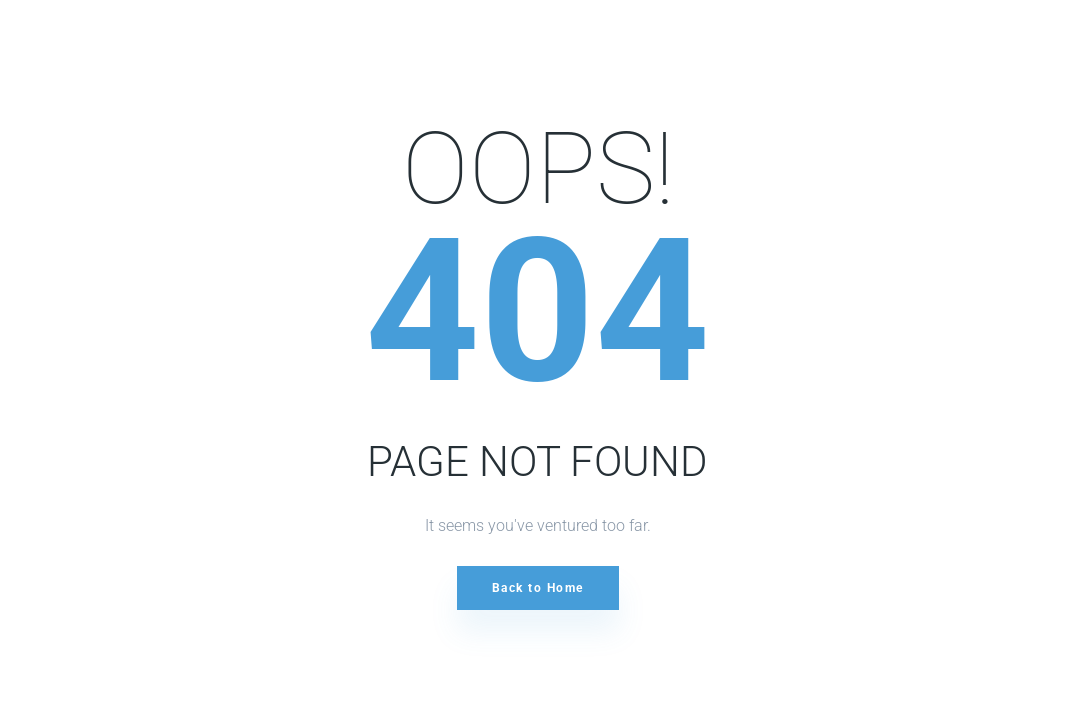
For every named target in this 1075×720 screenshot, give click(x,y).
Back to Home (538, 588)
